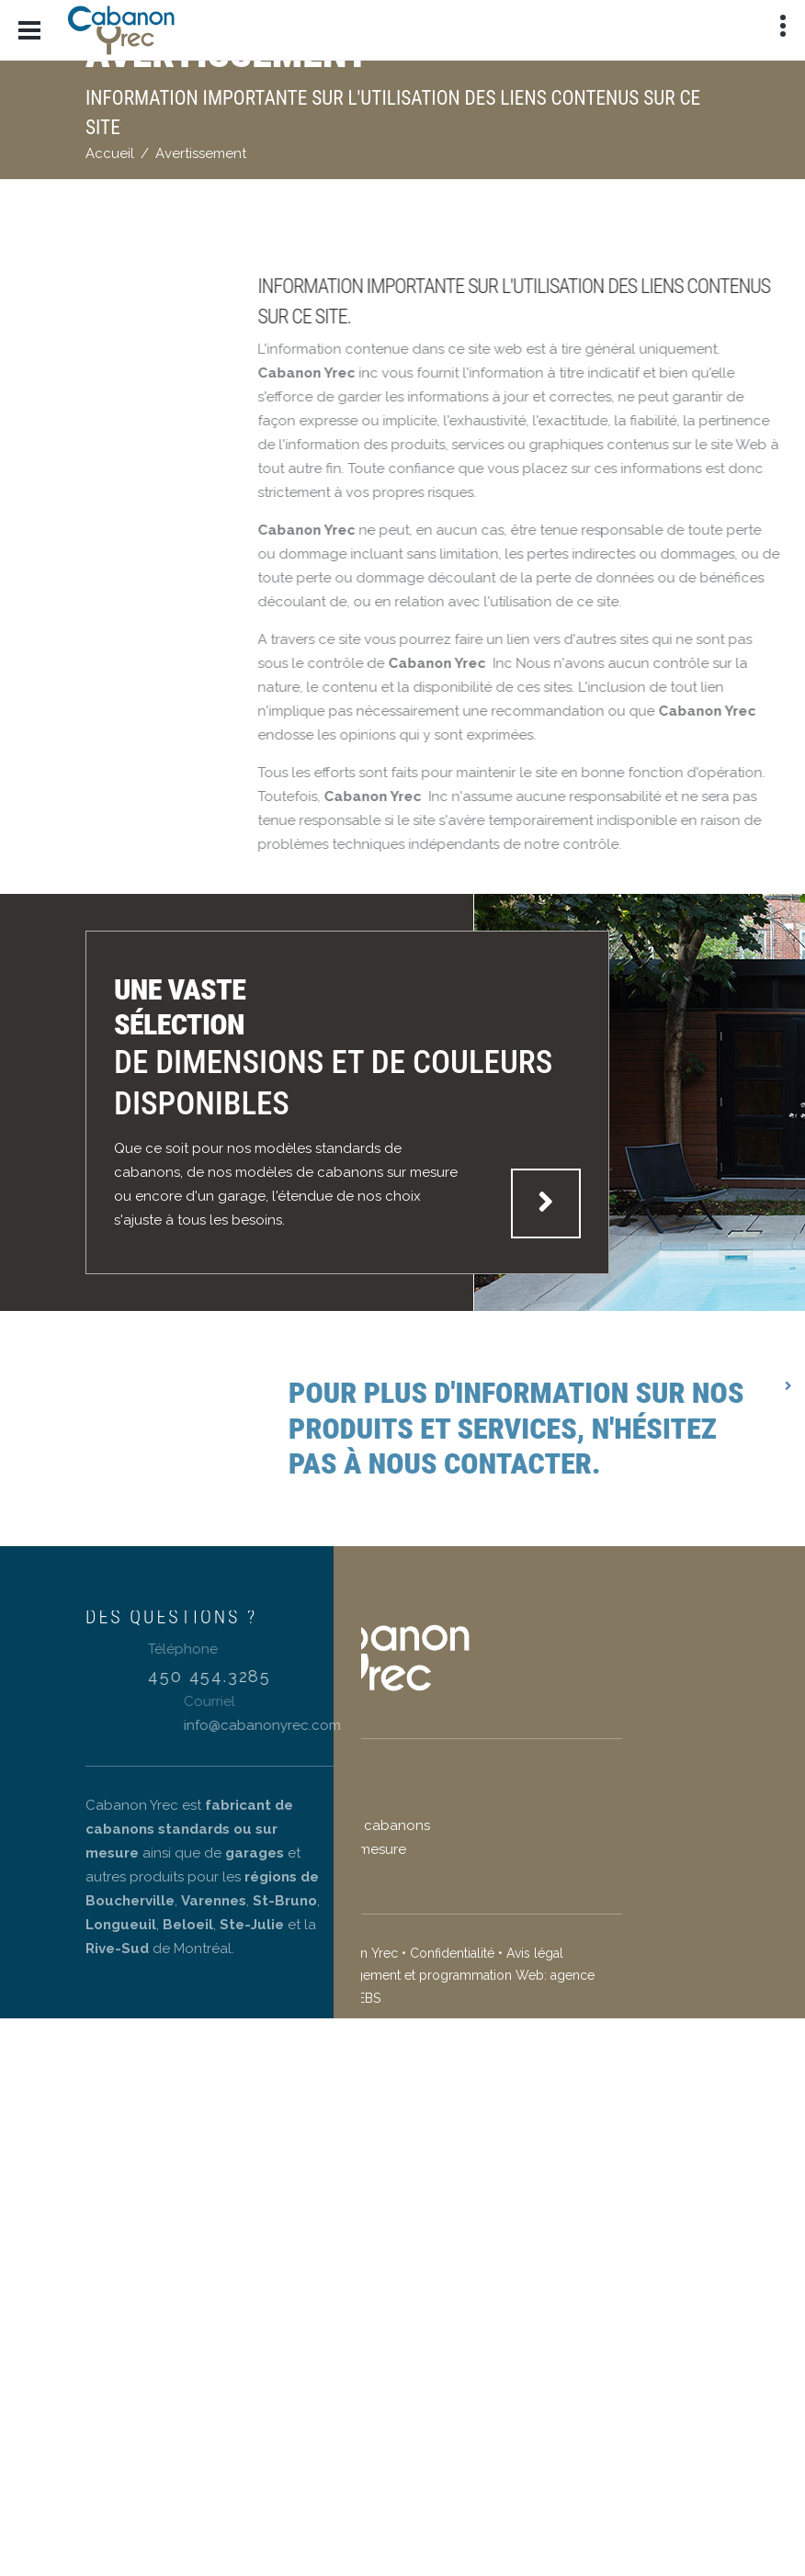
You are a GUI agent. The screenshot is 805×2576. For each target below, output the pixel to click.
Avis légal (419, 1953)
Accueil (109, 153)
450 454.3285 (294, 1676)
